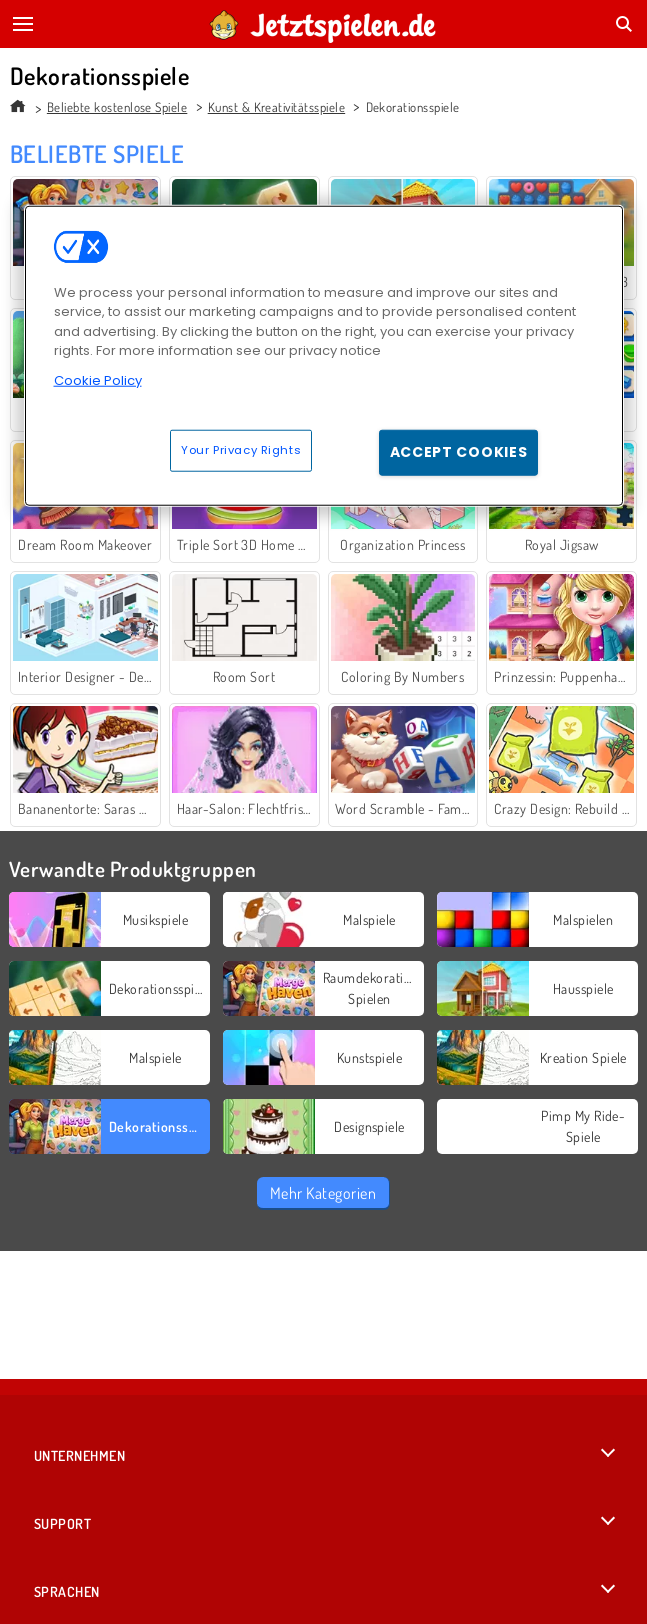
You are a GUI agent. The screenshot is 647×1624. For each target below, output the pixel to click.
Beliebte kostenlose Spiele (117, 107)
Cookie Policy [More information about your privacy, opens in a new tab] (98, 379)
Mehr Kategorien (323, 1193)
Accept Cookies (459, 452)
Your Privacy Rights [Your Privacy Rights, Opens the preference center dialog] (241, 450)
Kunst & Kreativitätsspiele (276, 107)
